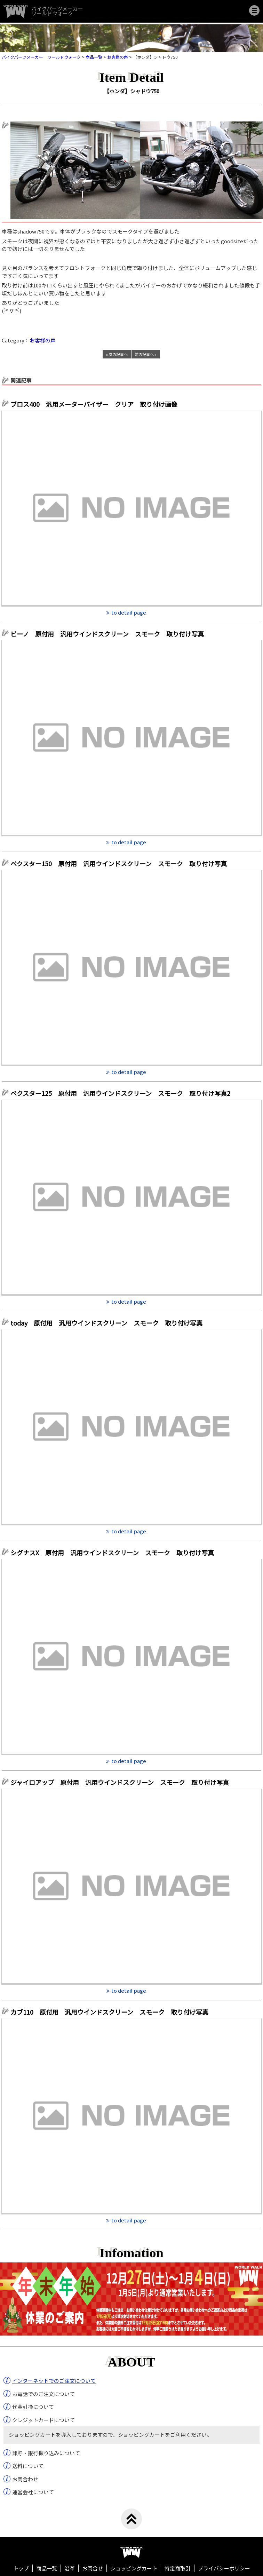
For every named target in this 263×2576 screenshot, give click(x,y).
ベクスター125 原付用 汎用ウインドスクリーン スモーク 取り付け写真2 (120, 1093)
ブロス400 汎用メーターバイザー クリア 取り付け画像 (93, 404)
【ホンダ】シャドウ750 (131, 91)
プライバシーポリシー (224, 2568)
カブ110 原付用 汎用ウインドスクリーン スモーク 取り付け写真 (109, 2011)
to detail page (128, 612)
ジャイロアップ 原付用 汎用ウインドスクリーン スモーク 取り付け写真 (119, 1782)
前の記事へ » (146, 354)
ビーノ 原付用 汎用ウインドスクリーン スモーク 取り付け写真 (107, 633)
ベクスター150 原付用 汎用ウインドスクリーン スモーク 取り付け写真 (118, 863)
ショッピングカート (133, 2568)
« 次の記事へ (117, 354)
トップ (21, 2568)
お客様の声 (43, 340)
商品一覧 (46, 2568)
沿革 (69, 2568)
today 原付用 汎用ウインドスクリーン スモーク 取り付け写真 (106, 1322)
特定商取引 (178, 2568)
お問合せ (92, 2568)
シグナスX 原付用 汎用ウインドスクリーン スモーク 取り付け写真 (112, 1552)
